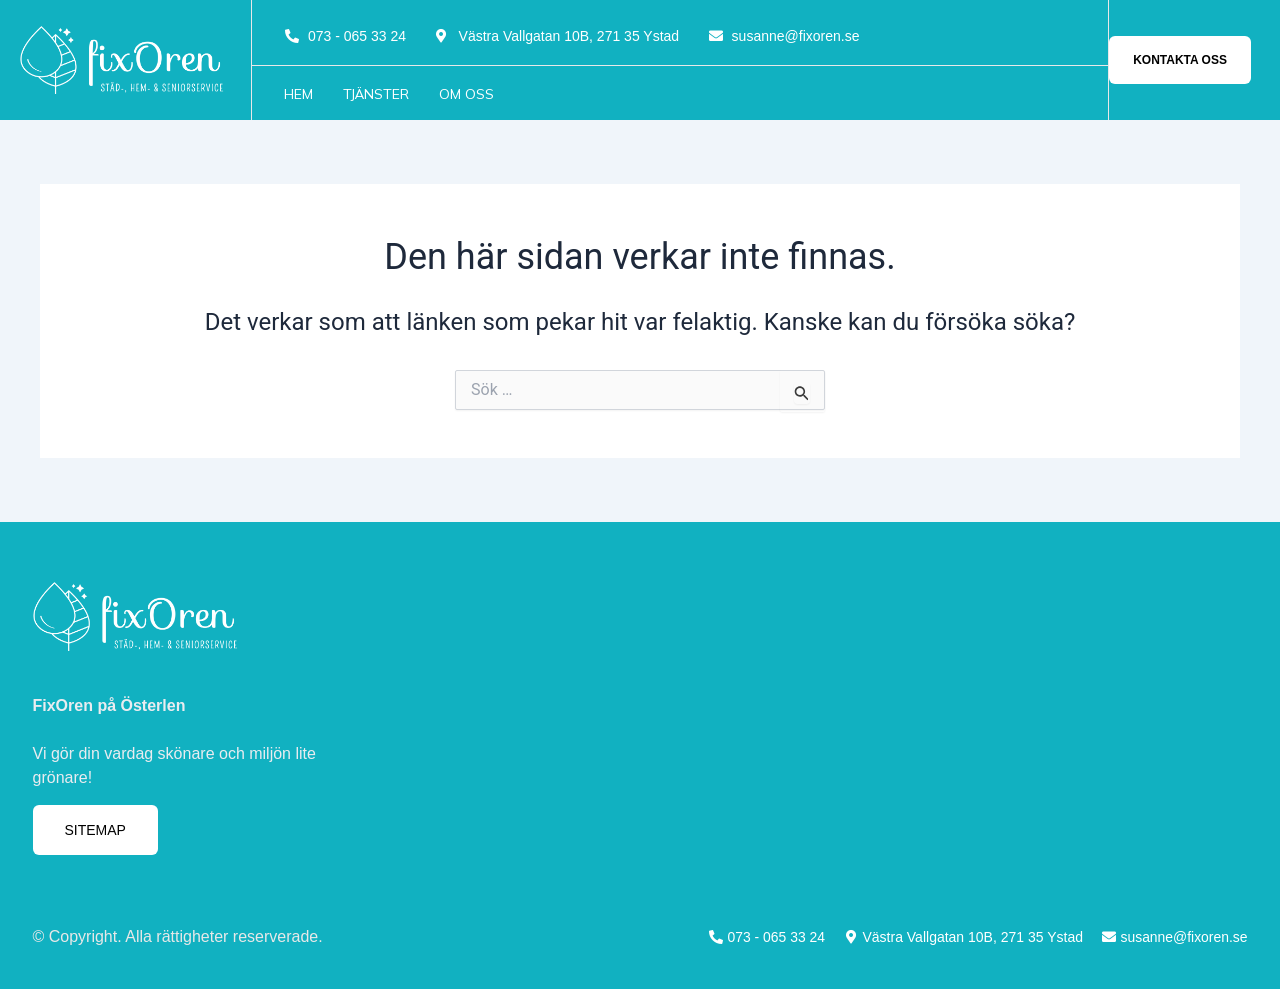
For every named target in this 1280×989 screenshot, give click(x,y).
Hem (298, 94)
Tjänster (376, 94)
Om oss (466, 94)
